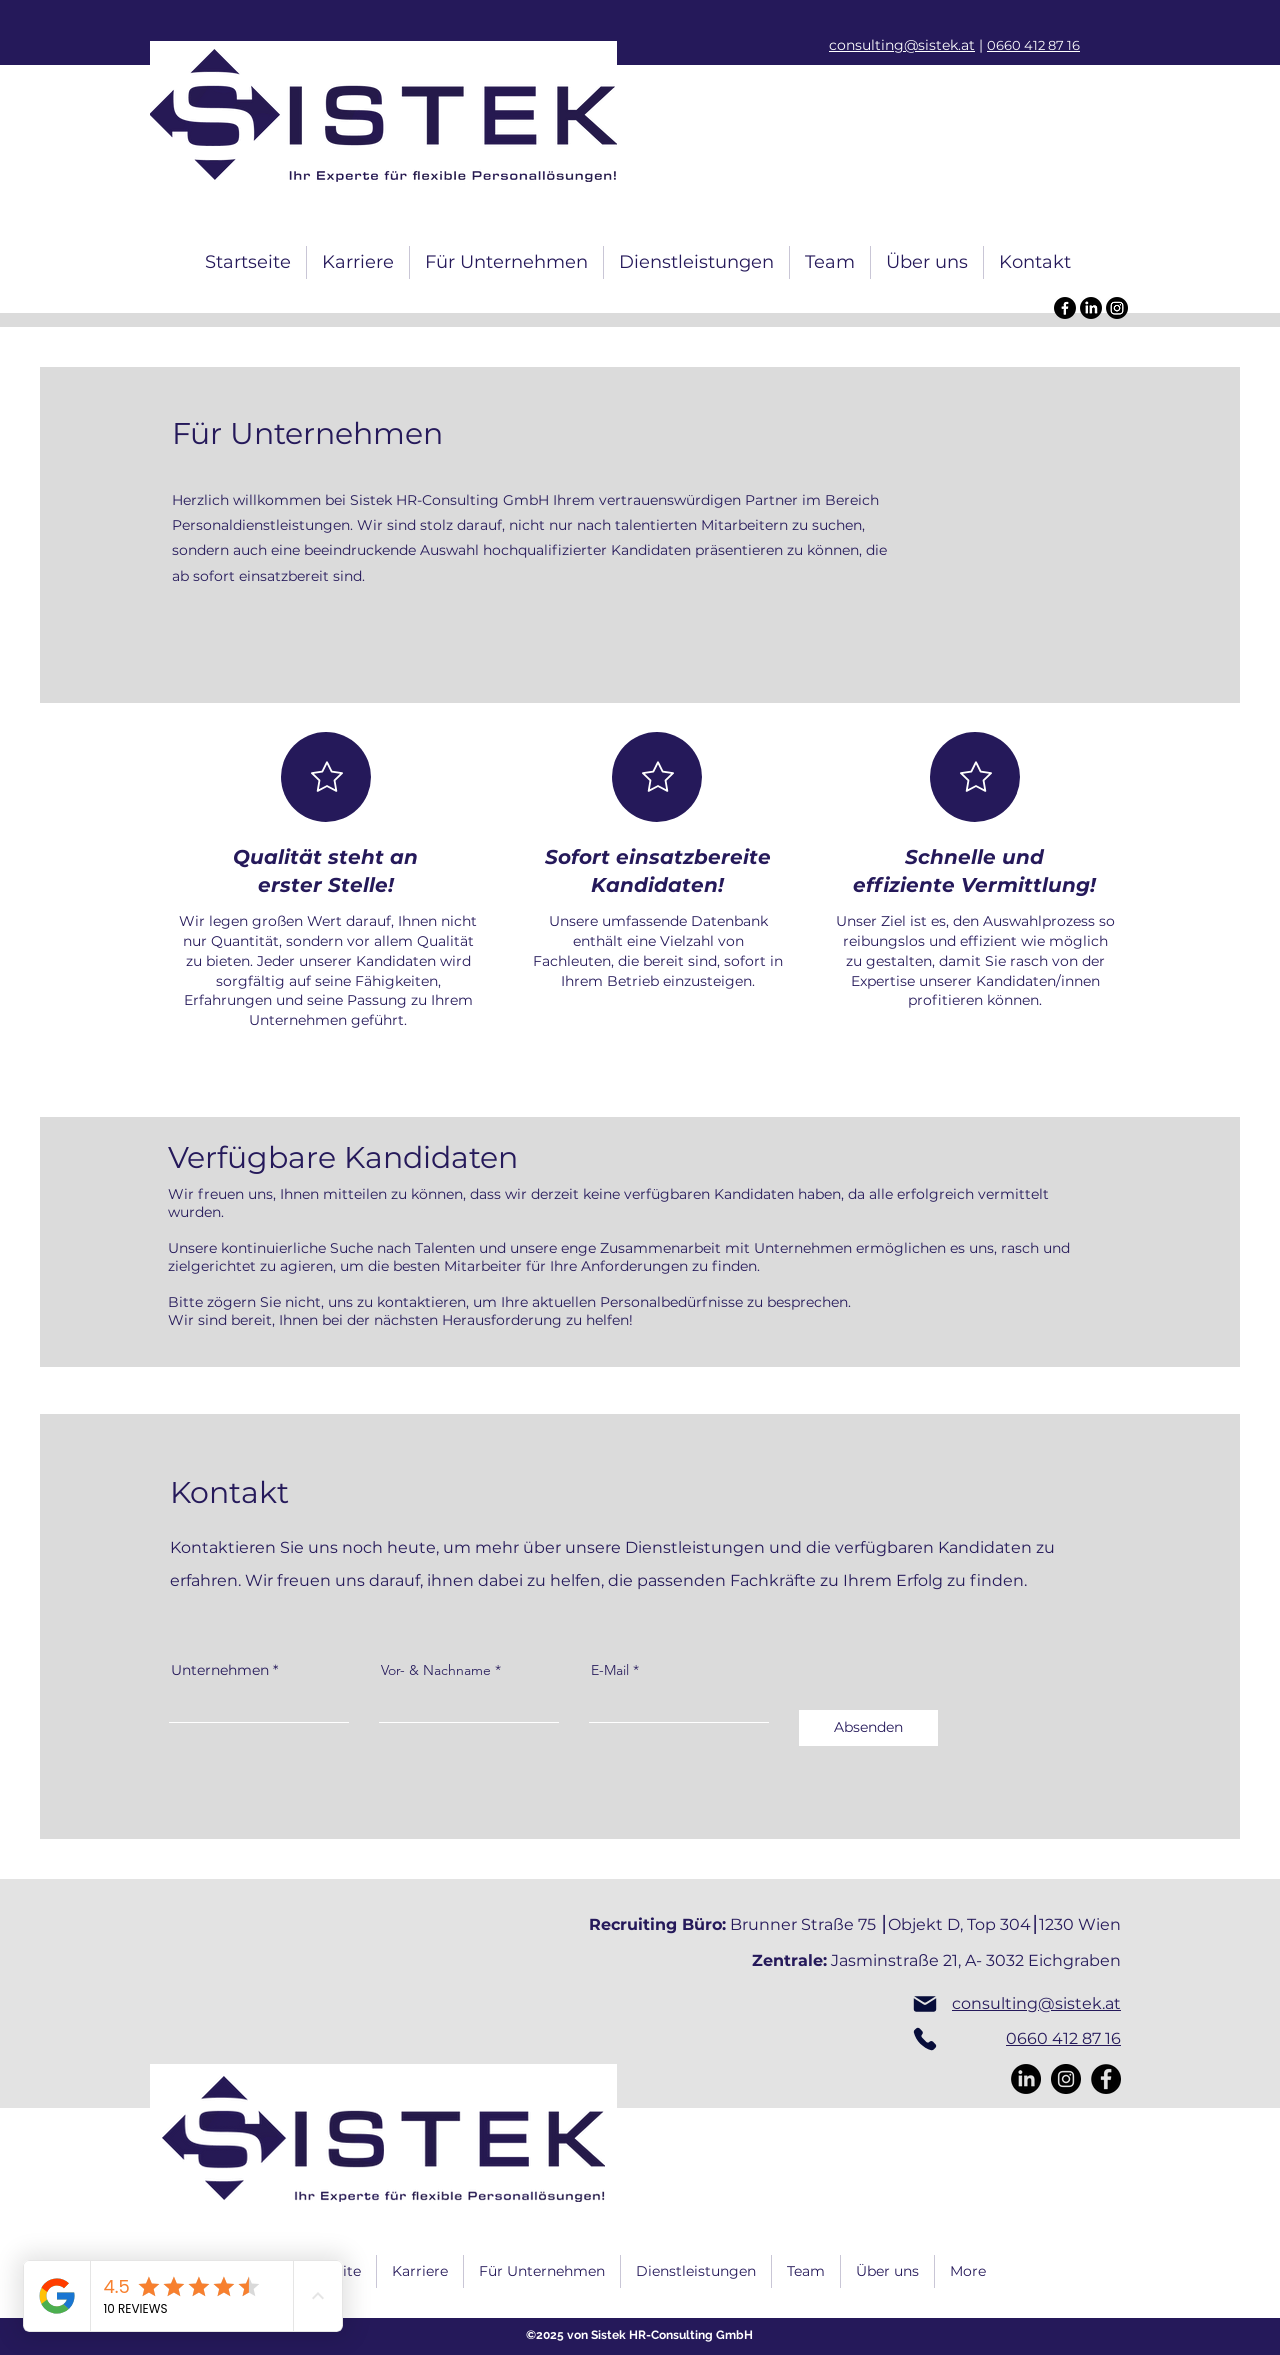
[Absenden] (868, 1728)
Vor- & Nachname (436, 1670)
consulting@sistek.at (902, 45)
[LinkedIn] (1091, 308)
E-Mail (610, 1670)
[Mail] (925, 2004)
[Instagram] (1117, 308)
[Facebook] (1065, 308)
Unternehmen (220, 1670)
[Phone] (925, 2039)
